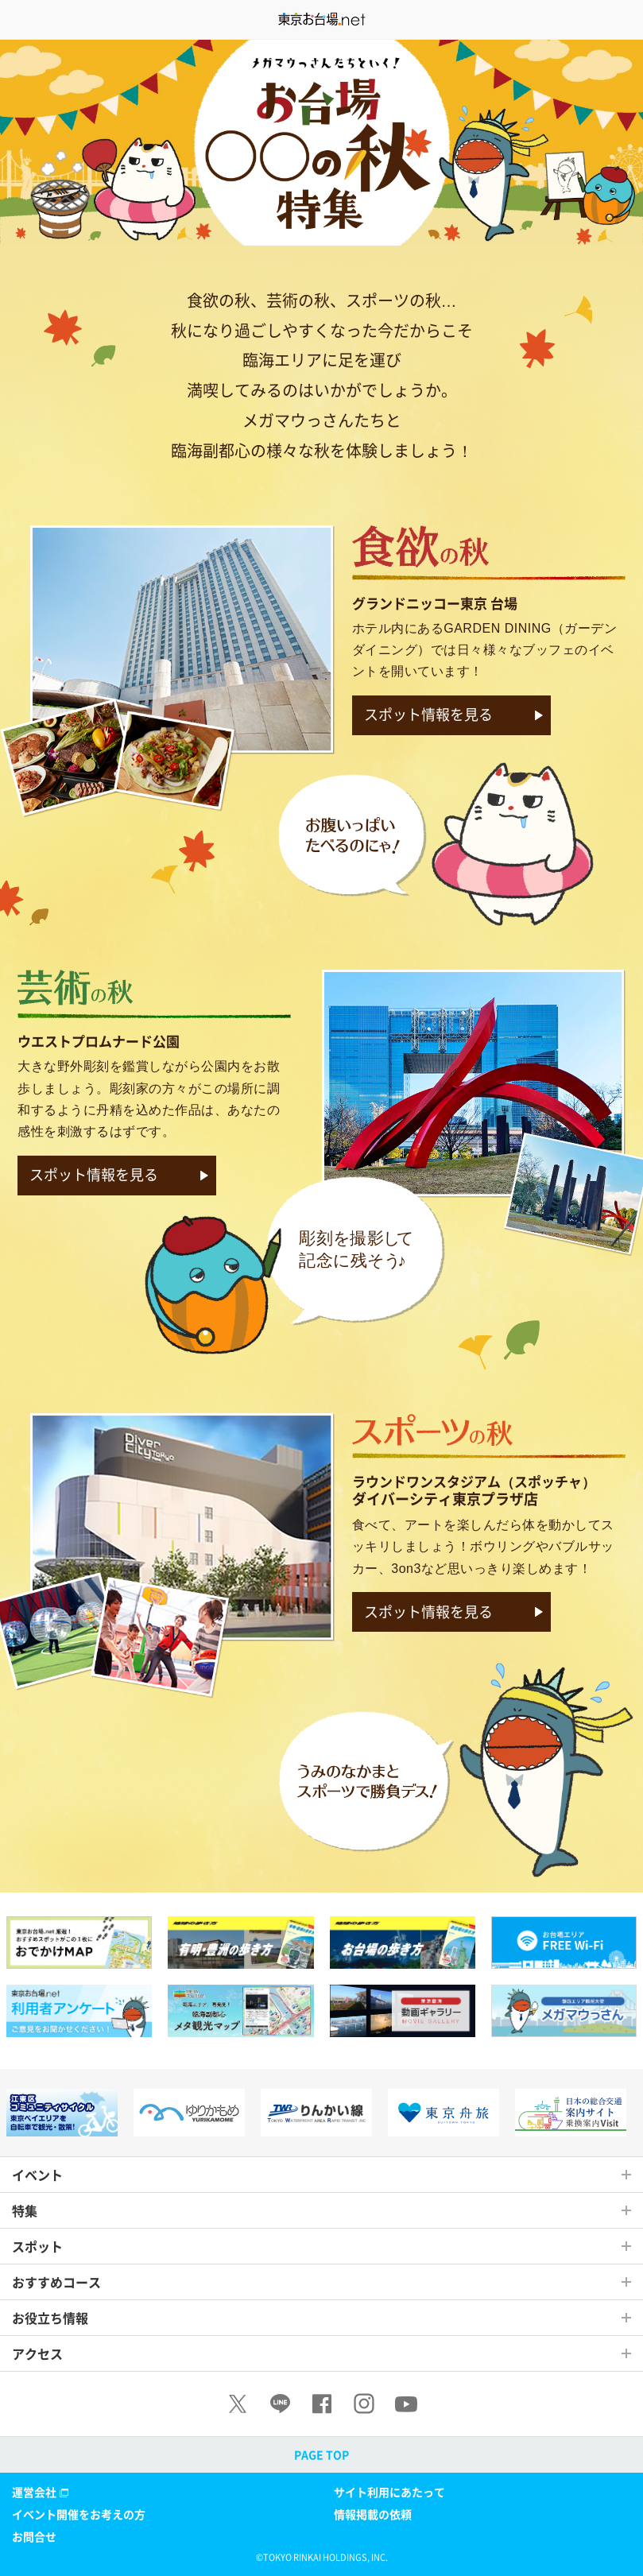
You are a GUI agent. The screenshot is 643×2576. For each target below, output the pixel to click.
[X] (238, 2403)
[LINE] (280, 2404)
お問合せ (34, 2536)
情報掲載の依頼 (373, 2514)
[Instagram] (364, 2403)
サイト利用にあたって (389, 2492)
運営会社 (42, 2492)
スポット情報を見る (428, 714)
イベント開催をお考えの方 (78, 2514)
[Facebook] (322, 2404)
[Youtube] (406, 2404)
